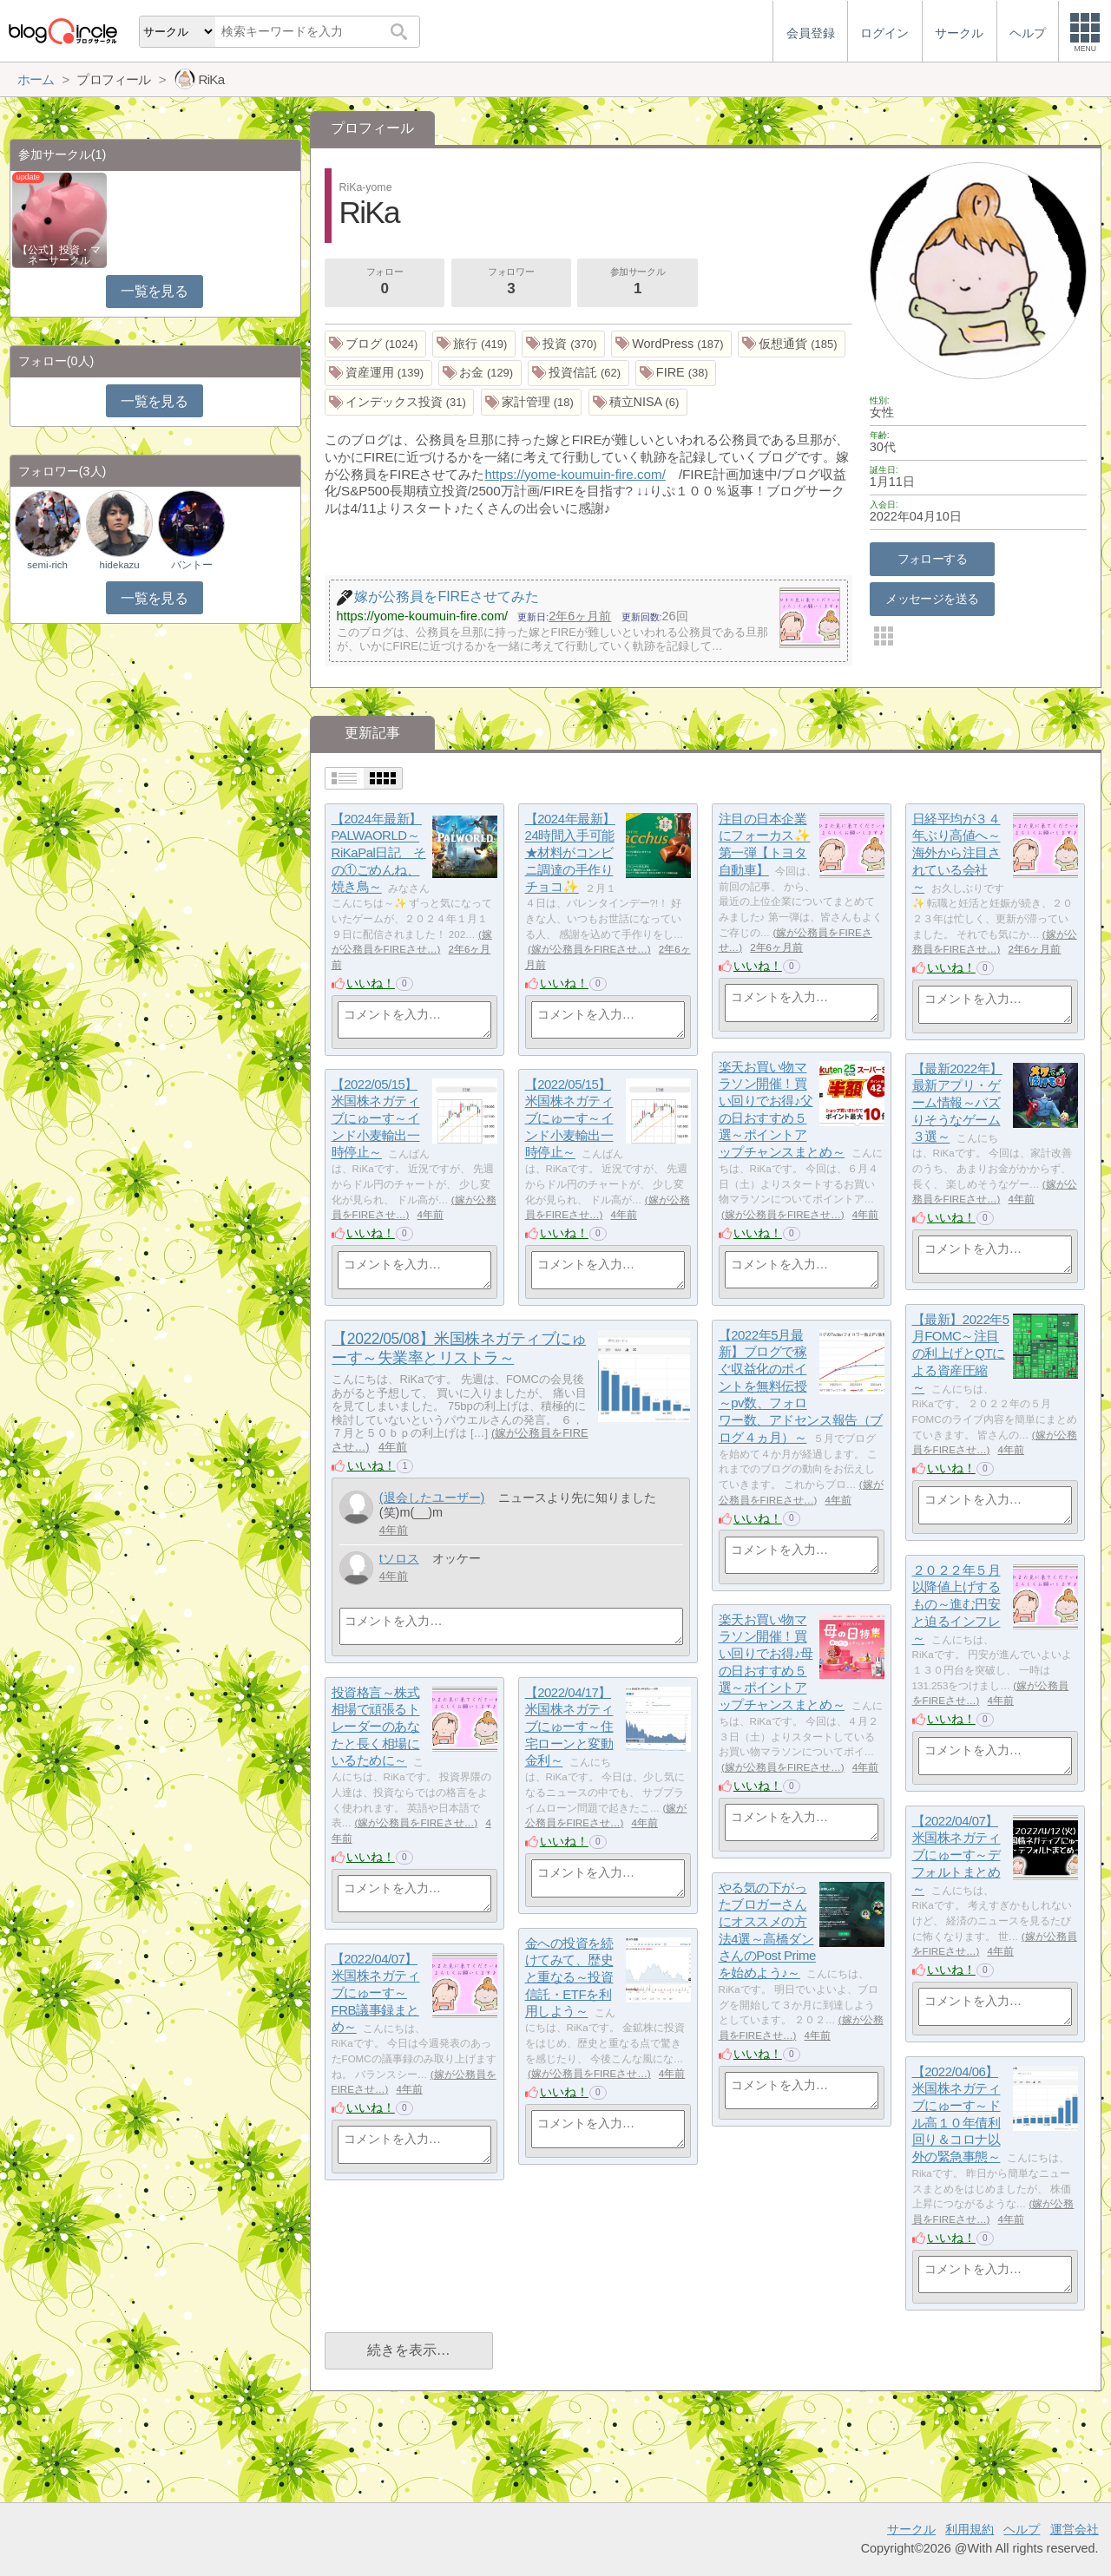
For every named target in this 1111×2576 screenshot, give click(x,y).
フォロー (384, 282)
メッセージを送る (931, 599)
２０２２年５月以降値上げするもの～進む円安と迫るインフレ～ (956, 1604)
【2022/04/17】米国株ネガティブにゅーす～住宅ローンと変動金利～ (569, 1726)
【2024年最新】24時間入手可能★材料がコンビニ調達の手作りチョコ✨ (570, 853)
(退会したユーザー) (432, 1497)
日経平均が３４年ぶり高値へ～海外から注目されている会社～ (956, 853)
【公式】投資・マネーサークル (59, 255)
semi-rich (47, 565)
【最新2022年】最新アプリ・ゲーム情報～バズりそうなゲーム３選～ (957, 1102)
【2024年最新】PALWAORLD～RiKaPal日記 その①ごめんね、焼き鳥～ (379, 853)
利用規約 (969, 2529)
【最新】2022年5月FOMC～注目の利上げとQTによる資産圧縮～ (960, 1353)
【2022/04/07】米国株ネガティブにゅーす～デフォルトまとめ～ (956, 1855)
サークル (911, 2529)
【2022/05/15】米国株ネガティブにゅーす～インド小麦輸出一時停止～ (376, 1118)
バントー (192, 565)
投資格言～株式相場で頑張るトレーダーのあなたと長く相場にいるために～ (376, 1726)
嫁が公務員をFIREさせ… (589, 949)
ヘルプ (1021, 2529)
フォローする (932, 559)
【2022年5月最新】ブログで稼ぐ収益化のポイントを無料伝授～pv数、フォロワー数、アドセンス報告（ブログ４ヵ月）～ (801, 1386)
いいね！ (370, 983)
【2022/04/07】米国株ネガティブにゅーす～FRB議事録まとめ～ (376, 1993)
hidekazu (120, 565)
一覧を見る (154, 291)
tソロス (399, 1558)
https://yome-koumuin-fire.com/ (574, 474)
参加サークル (638, 282)
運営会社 (1074, 2529)
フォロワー (511, 282)
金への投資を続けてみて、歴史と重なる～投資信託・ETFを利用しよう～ (569, 1977)
